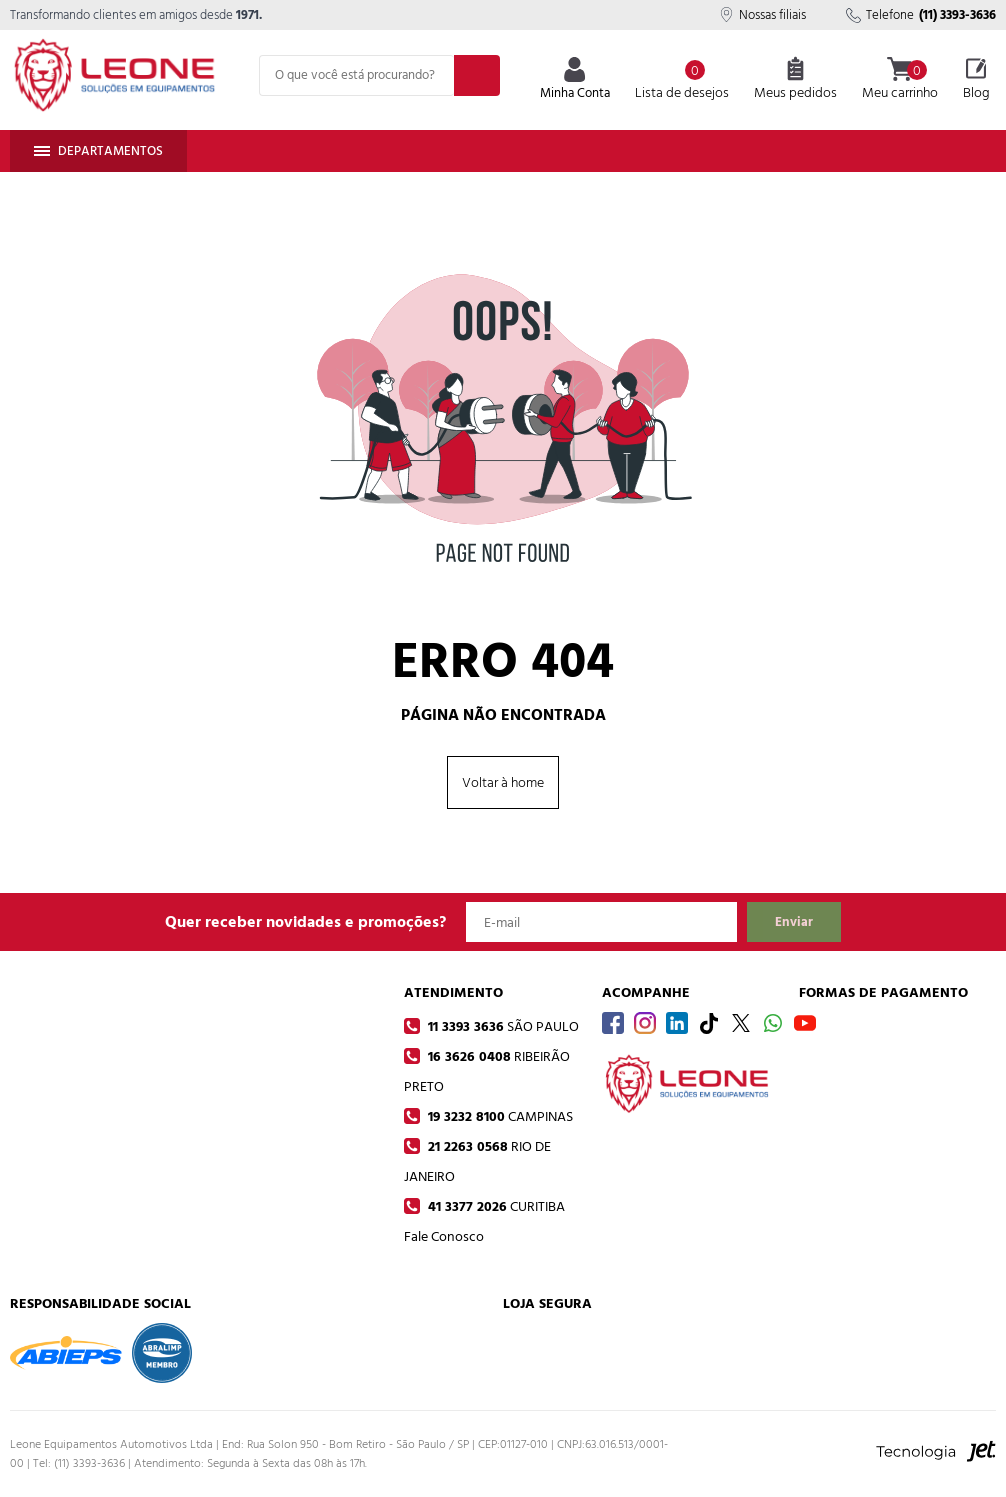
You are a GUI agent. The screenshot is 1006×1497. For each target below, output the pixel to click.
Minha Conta (575, 80)
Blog (976, 80)
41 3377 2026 (494, 1206)
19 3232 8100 (498, 1116)
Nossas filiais (762, 15)
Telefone (921, 15)
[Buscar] (477, 75)
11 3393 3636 (501, 1026)
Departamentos (98, 151)
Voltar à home (503, 782)
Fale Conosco (444, 1236)
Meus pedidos (795, 80)
